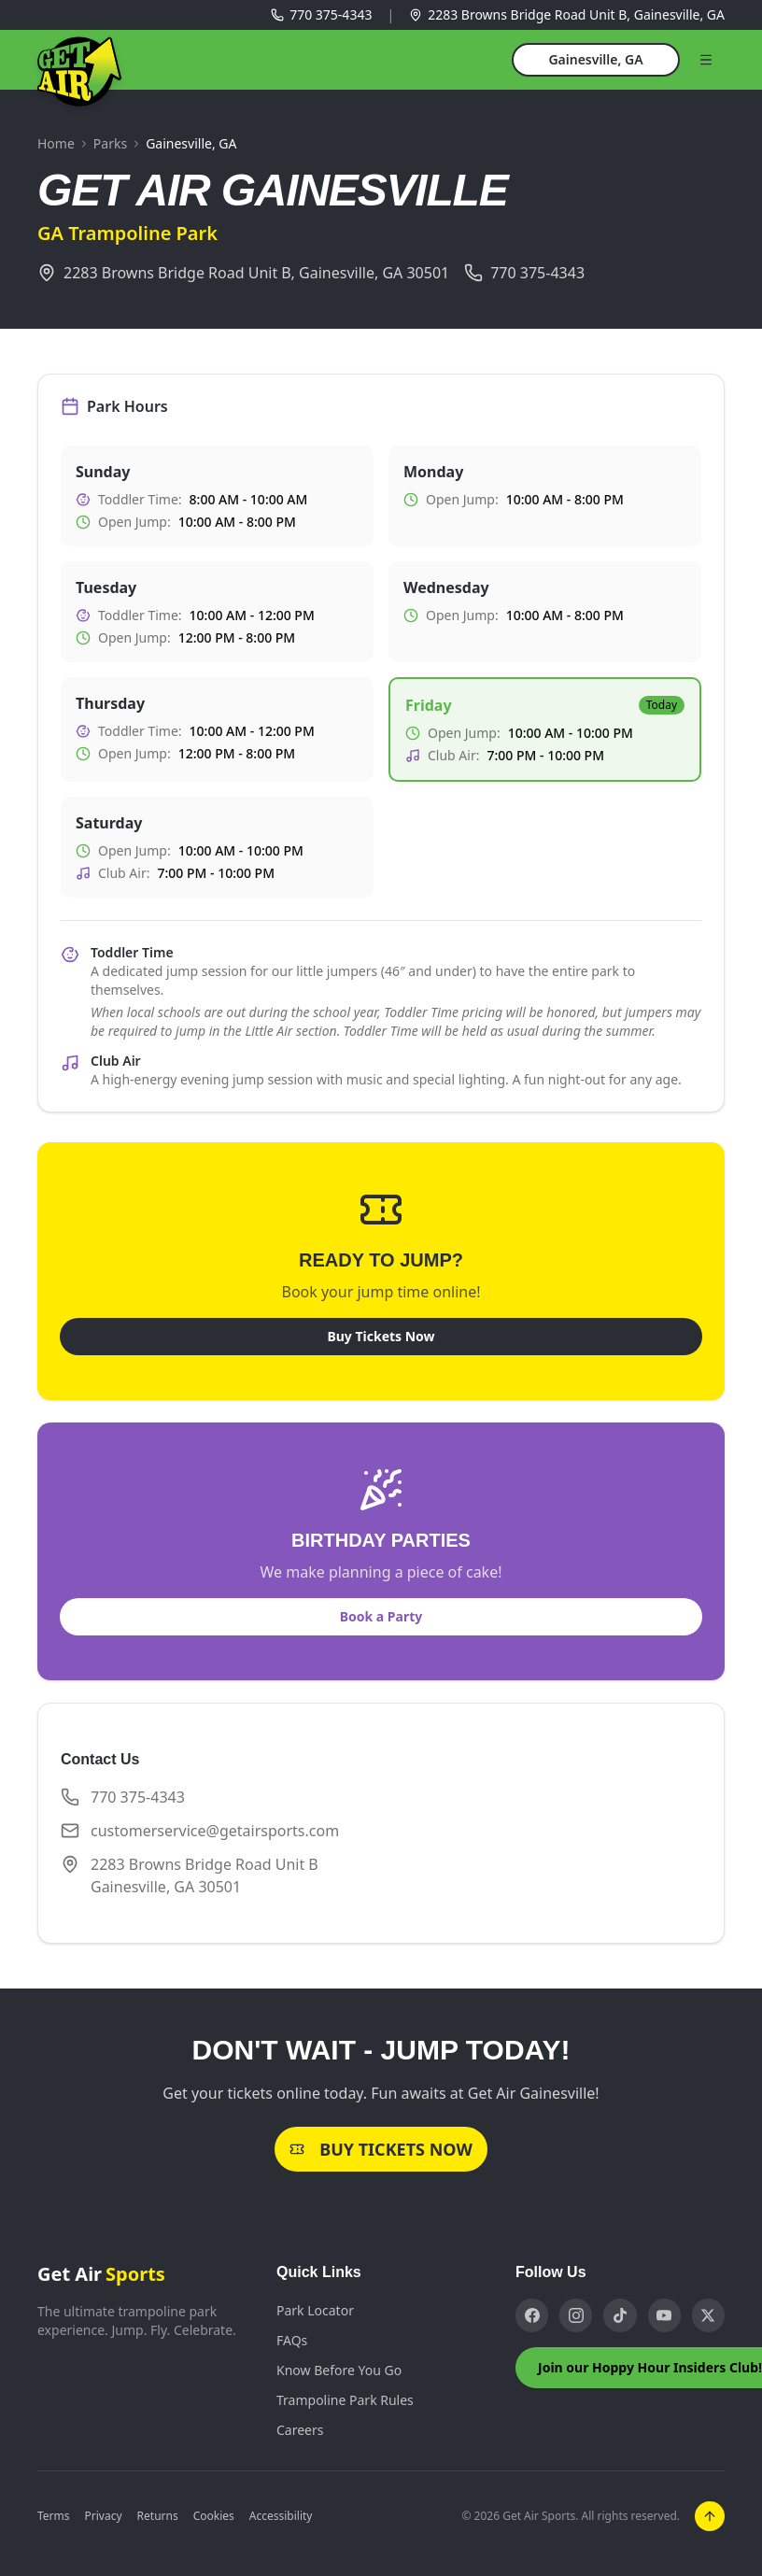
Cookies (213, 2516)
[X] (708, 2315)
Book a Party (381, 1616)
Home (56, 143)
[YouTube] (664, 2315)
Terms (53, 2516)
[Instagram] (575, 2315)
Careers (299, 2430)
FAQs (291, 2340)
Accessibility (281, 2516)
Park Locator (315, 2310)
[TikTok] (619, 2315)
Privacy (103, 2516)
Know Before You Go (339, 2370)
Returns (157, 2516)
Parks (110, 143)
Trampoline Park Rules (345, 2400)
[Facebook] (531, 2315)
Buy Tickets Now (380, 1336)
